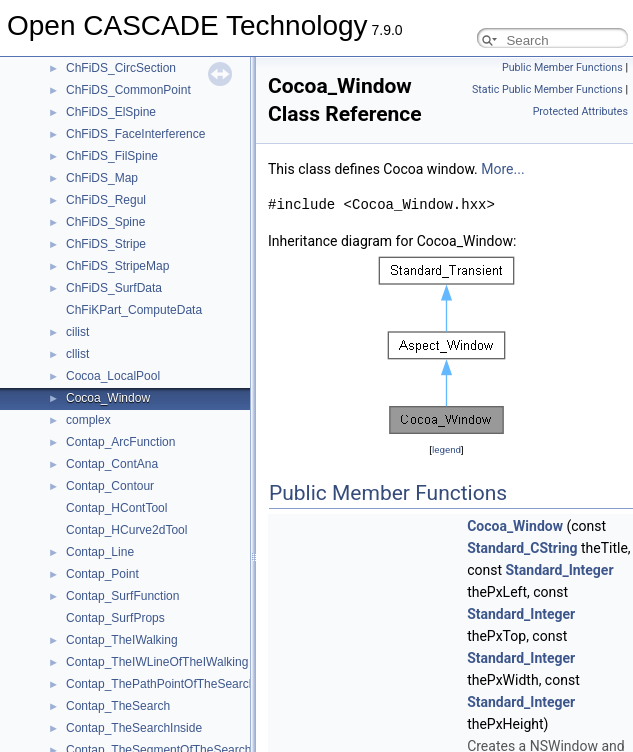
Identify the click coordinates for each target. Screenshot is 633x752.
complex (88, 420)
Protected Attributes (580, 111)
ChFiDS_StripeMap (117, 266)
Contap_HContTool (116, 508)
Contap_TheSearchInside (134, 728)
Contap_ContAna (112, 464)
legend (446, 449)
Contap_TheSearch (118, 706)
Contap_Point (102, 574)
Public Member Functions (562, 67)
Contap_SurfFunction (122, 596)
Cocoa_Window (108, 398)
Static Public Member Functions (547, 89)
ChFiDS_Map (102, 178)
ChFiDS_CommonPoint (128, 90)
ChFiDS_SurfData (114, 288)
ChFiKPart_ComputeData (134, 310)
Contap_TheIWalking (122, 640)
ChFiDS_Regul (106, 200)
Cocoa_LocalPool (113, 376)
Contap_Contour (110, 486)
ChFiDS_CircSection (121, 68)
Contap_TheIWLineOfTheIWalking (157, 662)
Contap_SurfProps (115, 618)
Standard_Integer (559, 570)
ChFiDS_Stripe (106, 244)
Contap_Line (100, 552)
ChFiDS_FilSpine (112, 156)
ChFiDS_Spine (105, 222)
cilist (77, 332)
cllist (77, 354)
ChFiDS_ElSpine (111, 112)
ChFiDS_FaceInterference (135, 134)
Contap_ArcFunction (120, 442)
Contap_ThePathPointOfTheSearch (160, 684)
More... (502, 169)
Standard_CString (522, 548)
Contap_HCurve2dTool (126, 530)
